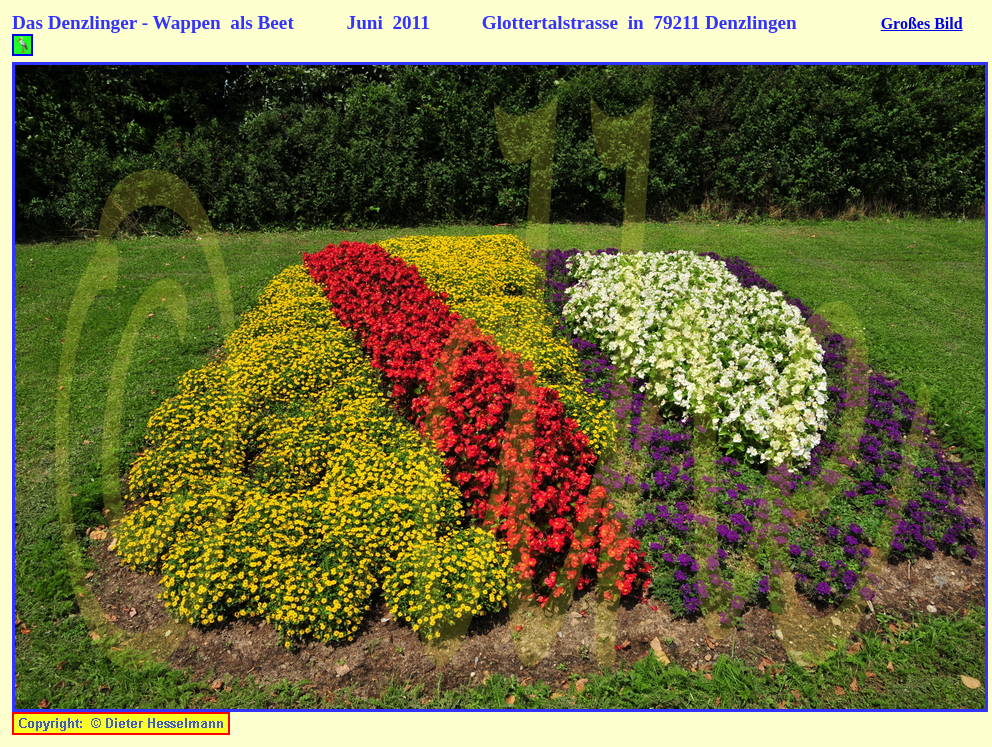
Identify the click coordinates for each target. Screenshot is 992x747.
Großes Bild (922, 23)
